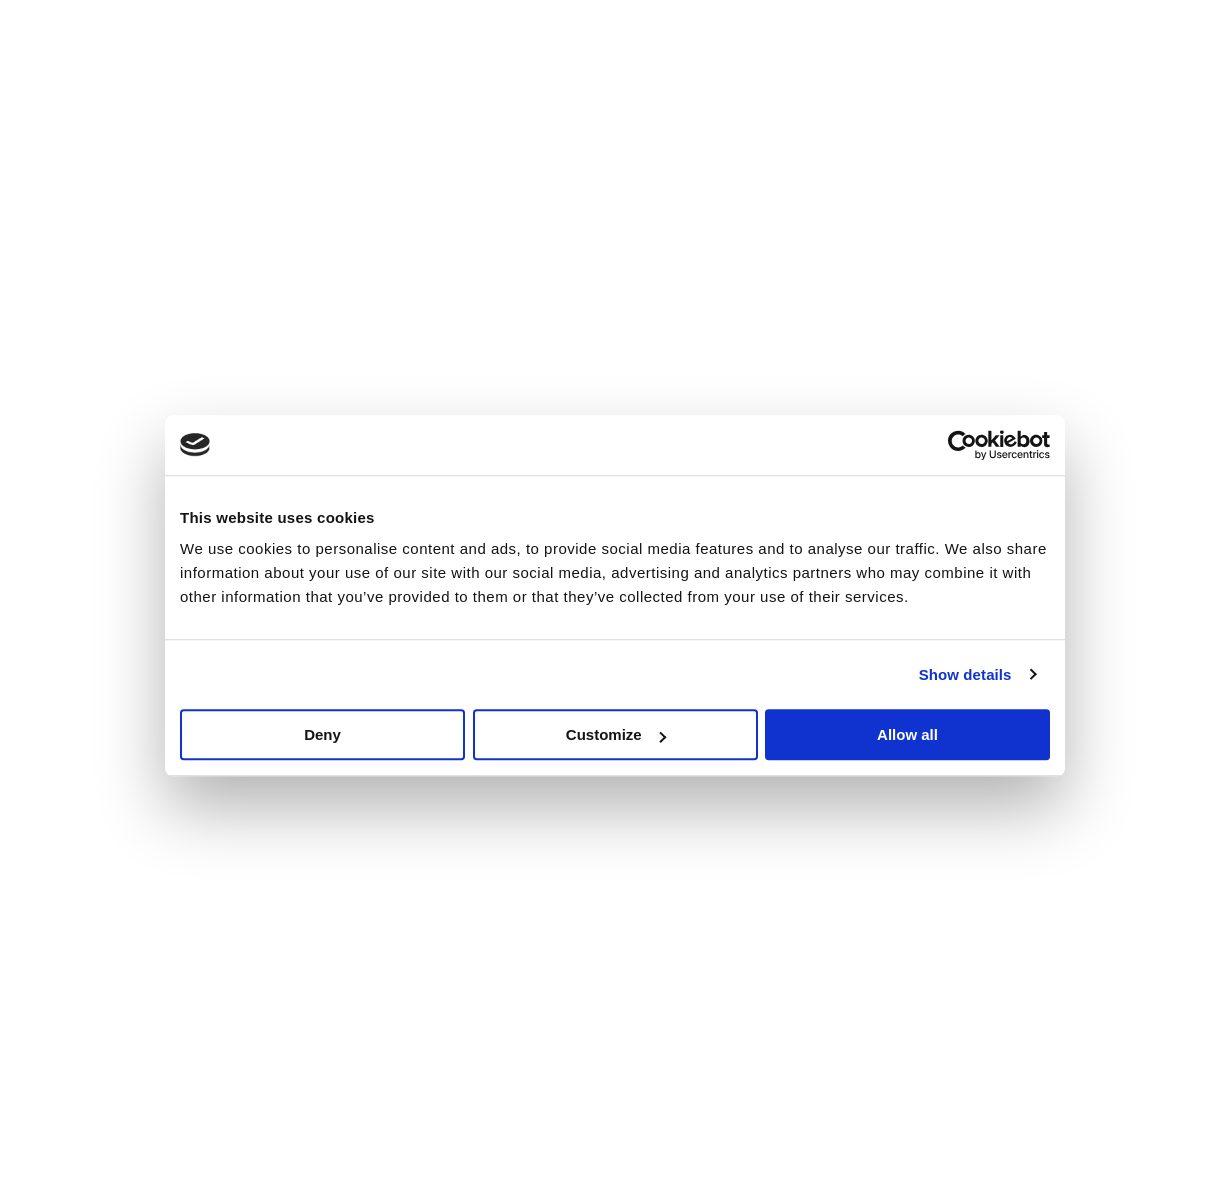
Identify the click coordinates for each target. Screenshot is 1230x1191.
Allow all (907, 734)
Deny (322, 734)
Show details (965, 674)
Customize (616, 734)
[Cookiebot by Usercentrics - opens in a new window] (962, 445)
